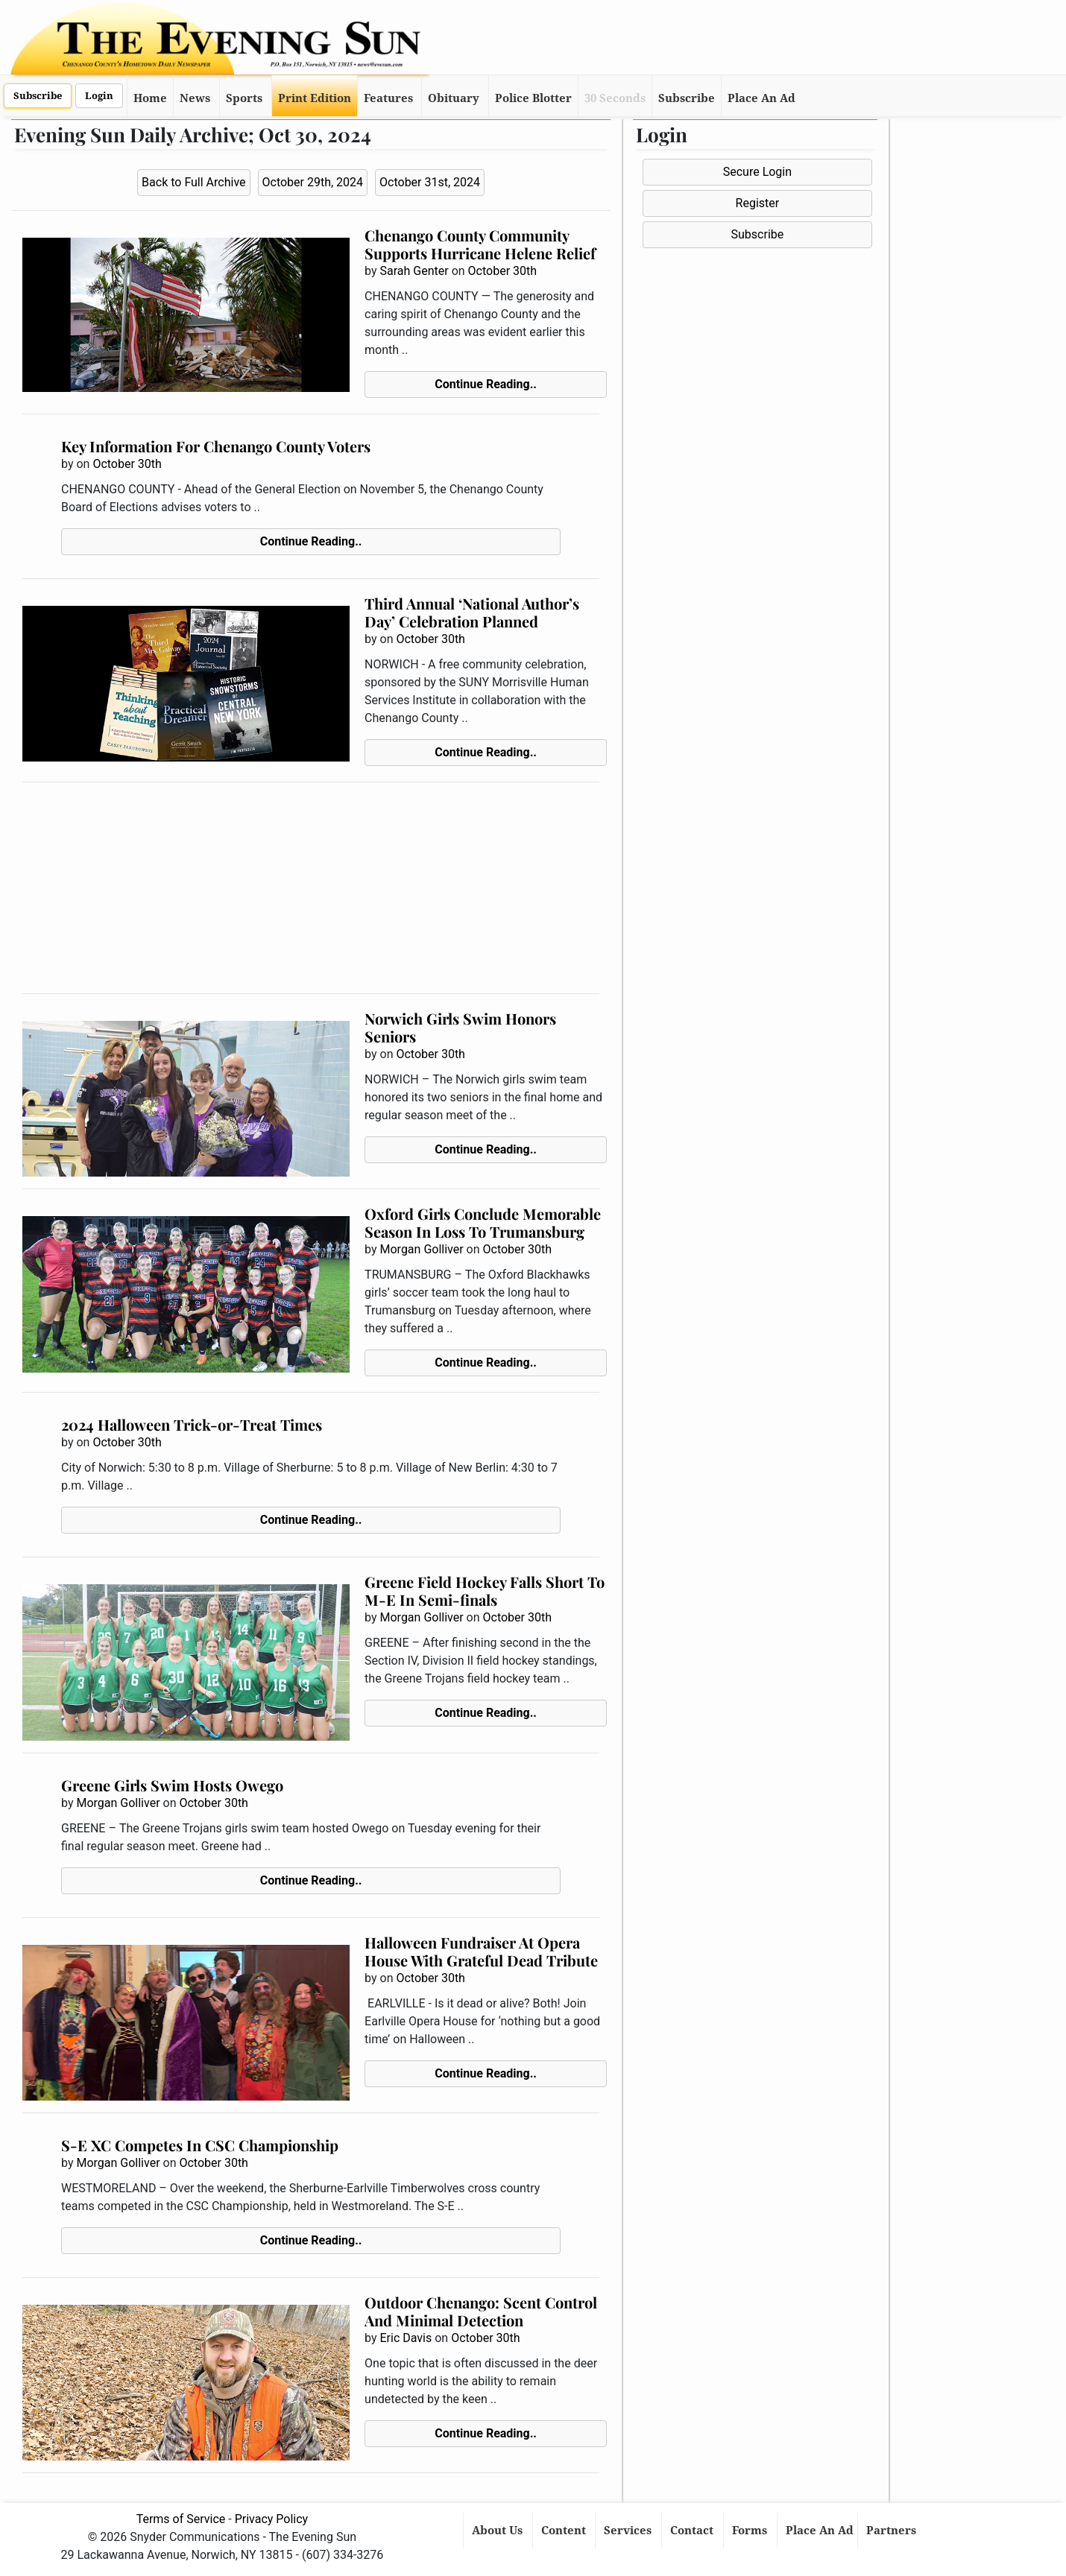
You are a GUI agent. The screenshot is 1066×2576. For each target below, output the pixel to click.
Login (99, 95)
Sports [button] (244, 98)
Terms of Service (181, 2519)
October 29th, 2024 (313, 182)
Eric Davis (406, 2338)
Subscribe (37, 95)
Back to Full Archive (193, 182)
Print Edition (314, 98)
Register (758, 203)
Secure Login (757, 172)
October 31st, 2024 (429, 182)
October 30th (502, 271)
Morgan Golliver (422, 1249)
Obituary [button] (453, 98)
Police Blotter (533, 98)
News (195, 98)
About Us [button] (499, 2530)
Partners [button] (892, 2530)
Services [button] (629, 2530)
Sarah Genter (414, 271)
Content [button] (565, 2530)
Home (150, 98)
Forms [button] (751, 2530)
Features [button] (388, 98)
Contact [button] (693, 2530)
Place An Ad (761, 98)
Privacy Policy (272, 2519)
